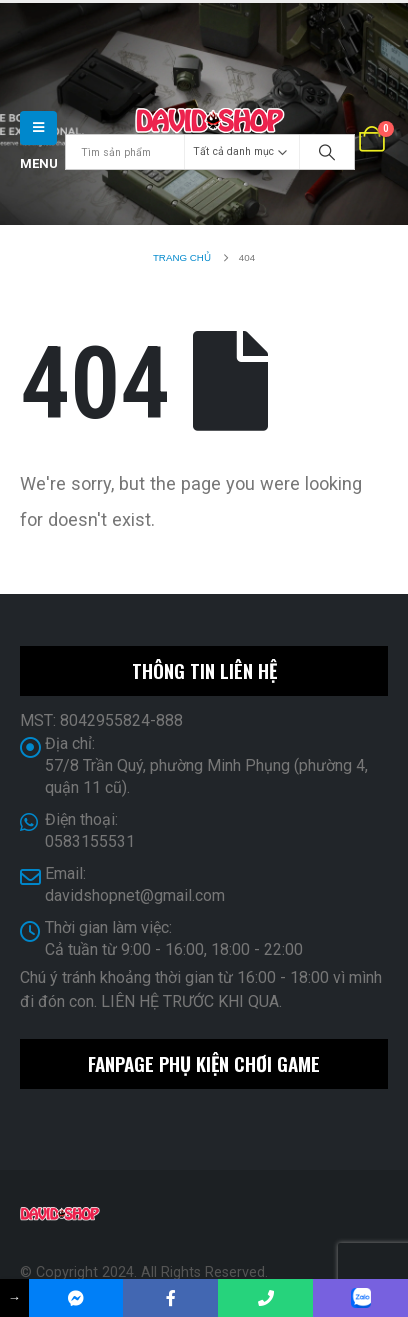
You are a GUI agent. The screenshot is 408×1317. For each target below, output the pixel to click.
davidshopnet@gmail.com (135, 895)
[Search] (327, 152)
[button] (38, 128)
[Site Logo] (210, 121)
